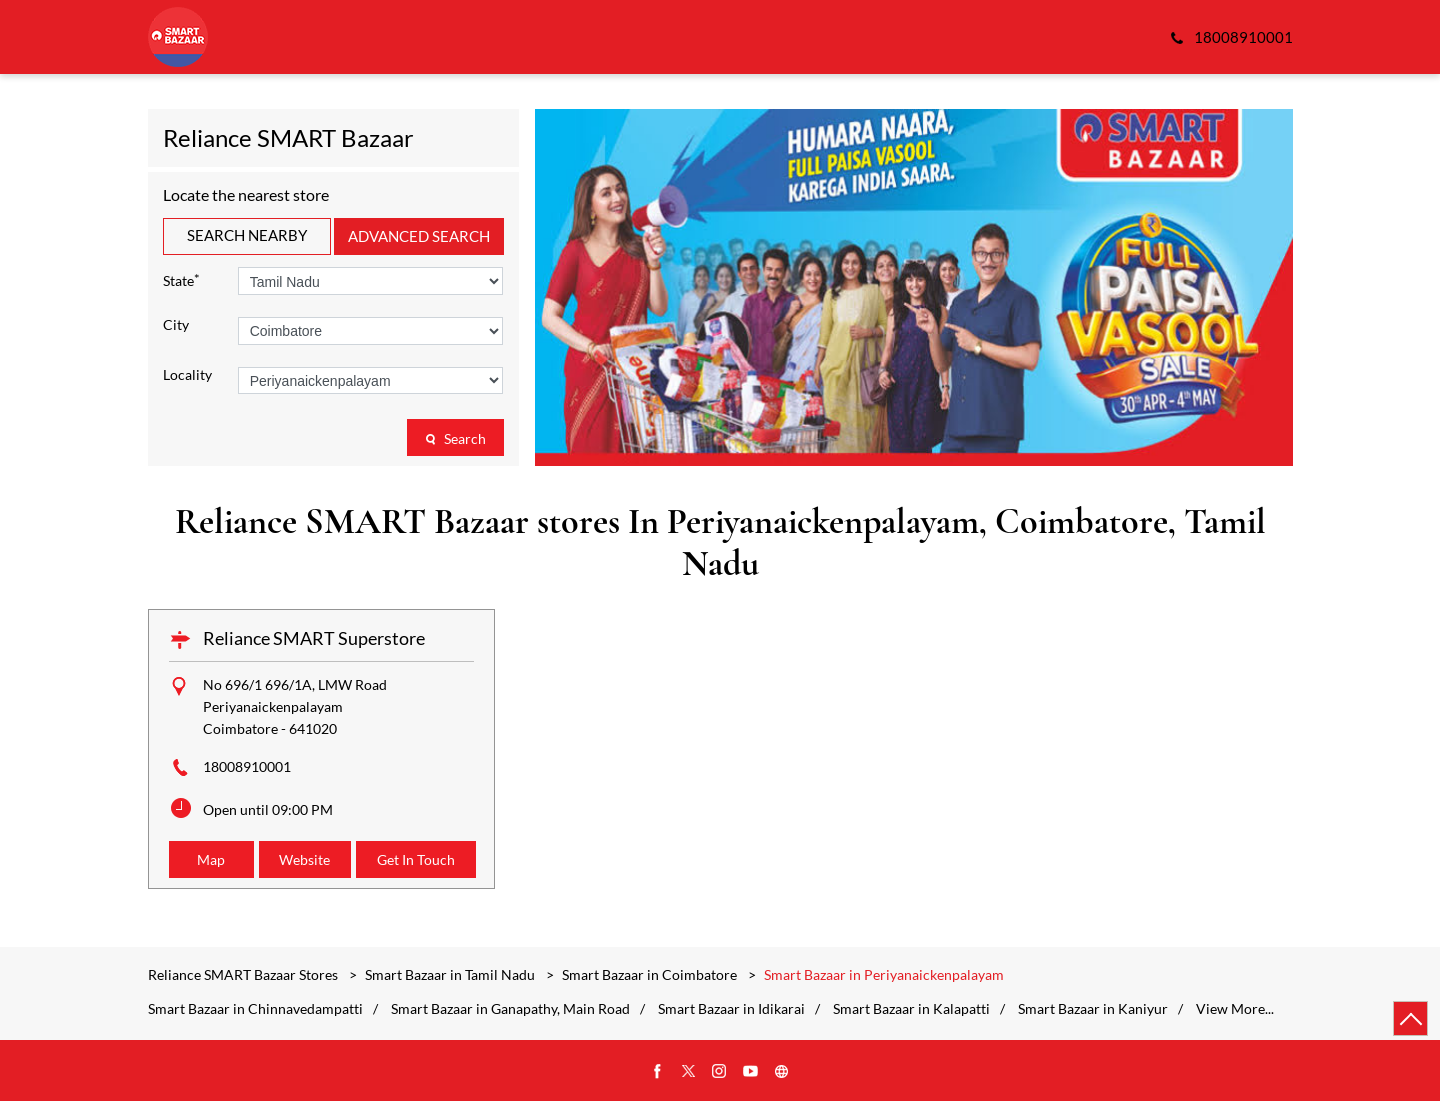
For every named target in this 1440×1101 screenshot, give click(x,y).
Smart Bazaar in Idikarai (731, 1009)
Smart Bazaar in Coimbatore (649, 974)
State (181, 279)
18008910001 (247, 766)
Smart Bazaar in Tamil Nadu (450, 974)
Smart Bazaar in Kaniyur (1093, 1009)
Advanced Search (419, 236)
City (176, 325)
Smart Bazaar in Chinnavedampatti (255, 1009)
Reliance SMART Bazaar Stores (244, 974)
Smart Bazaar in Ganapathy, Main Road (510, 1009)
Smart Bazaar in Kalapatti (911, 1009)
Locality (187, 375)
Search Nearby (247, 235)
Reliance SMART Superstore (314, 638)
